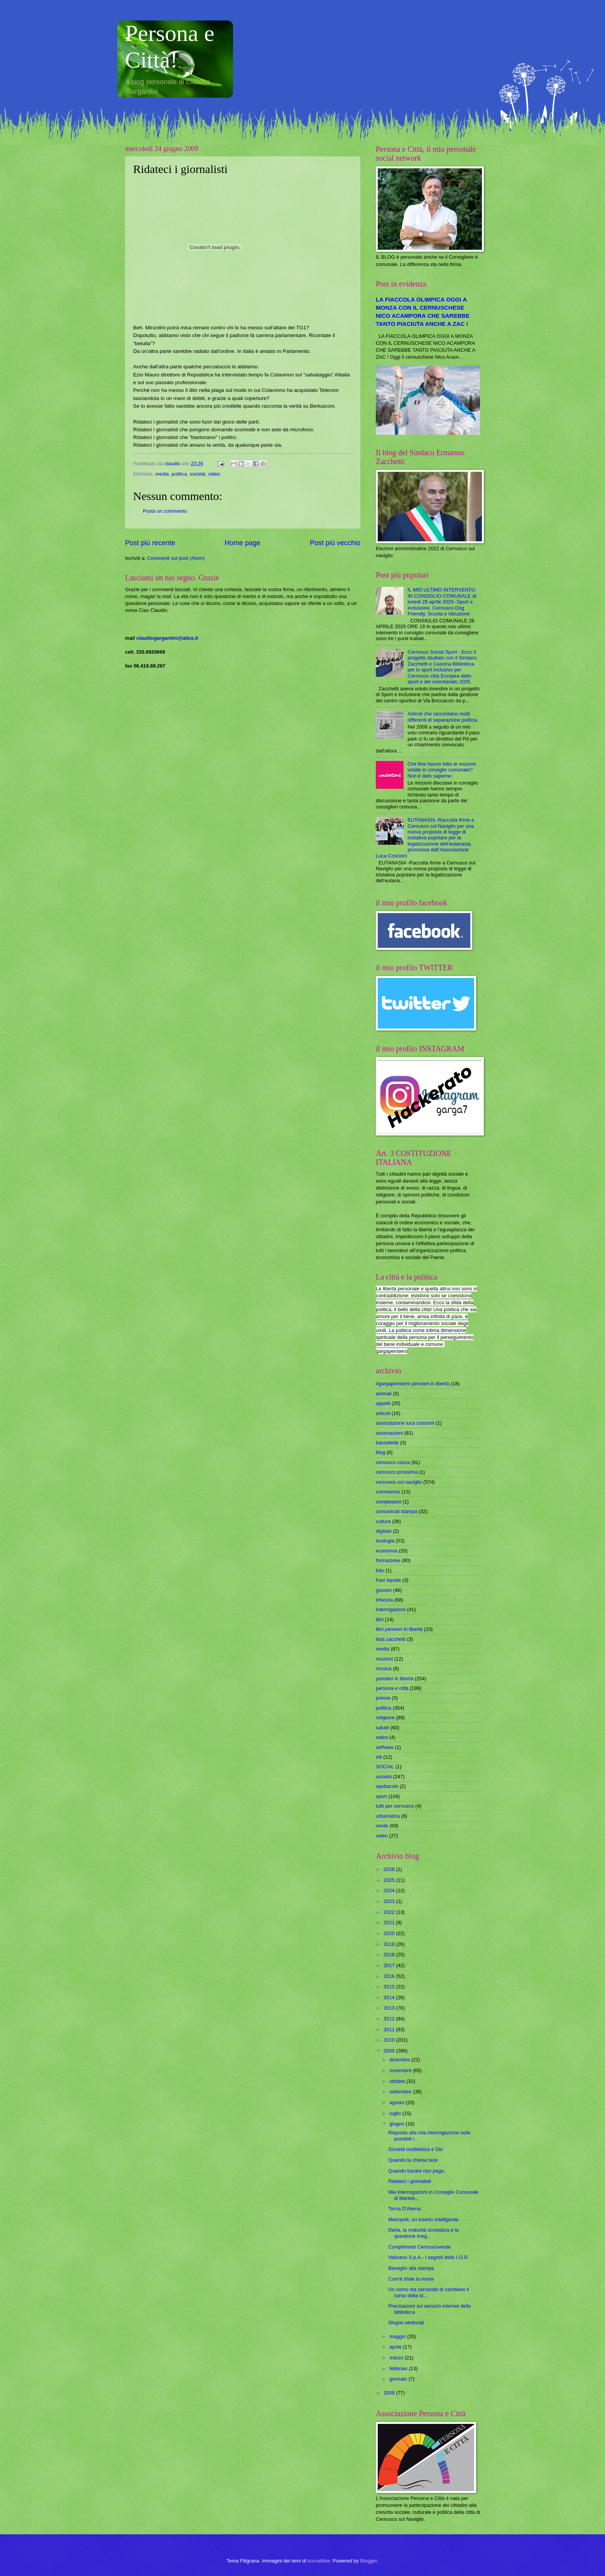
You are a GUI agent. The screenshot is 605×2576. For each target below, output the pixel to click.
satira (382, 1737)
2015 (390, 1987)
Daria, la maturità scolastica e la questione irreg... (423, 2233)
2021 (390, 1922)
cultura (383, 1521)
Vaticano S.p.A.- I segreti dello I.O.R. (428, 2257)
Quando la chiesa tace (413, 2160)
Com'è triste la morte (411, 2279)
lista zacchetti (391, 1639)
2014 (390, 1997)
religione (385, 1717)
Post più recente (150, 543)
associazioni (389, 1433)
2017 (390, 1965)
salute (382, 1727)
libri (380, 1619)
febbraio (399, 2368)
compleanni (388, 1502)
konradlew (319, 2561)
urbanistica (388, 1816)
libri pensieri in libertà (399, 1629)
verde (382, 1826)
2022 (390, 1912)
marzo (396, 2358)
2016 (390, 1976)
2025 (390, 1880)
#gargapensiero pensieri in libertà (412, 1383)
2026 (390, 1869)
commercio (388, 1492)
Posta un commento (165, 511)
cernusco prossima (396, 1472)
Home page (242, 543)
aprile (396, 2347)
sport (381, 1796)
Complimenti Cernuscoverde (419, 2247)
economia (386, 1551)
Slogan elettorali (406, 2322)
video (214, 474)
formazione (388, 1560)
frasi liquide (388, 1580)
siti (379, 1757)
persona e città (392, 1688)
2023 (390, 1901)
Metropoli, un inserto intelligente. (424, 2219)
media (162, 474)
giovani (384, 1590)
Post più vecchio (335, 543)
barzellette (387, 1443)
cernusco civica (393, 1462)
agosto (397, 2102)
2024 (390, 1890)
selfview (385, 1747)
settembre (401, 2092)
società (198, 474)
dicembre (400, 2059)
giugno (397, 2124)
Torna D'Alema (404, 2209)
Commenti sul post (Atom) (175, 558)
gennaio (398, 2379)
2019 (390, 1944)
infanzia (384, 1600)
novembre (401, 2070)
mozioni (384, 1659)
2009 (390, 2051)
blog (380, 1452)
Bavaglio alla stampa (411, 2268)
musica (384, 1668)
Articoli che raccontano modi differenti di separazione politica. (442, 716)
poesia (383, 1698)
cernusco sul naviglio (399, 1482)
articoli (383, 1413)
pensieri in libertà (394, 1678)
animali (384, 1393)
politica (179, 474)
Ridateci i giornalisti (409, 2181)
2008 (390, 2393)
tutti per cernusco (395, 1806)
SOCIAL (385, 1766)
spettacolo (387, 1786)
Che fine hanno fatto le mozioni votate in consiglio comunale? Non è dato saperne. (441, 770)
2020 (390, 1933)
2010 (390, 2040)
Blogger (368, 2561)
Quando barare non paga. (416, 2171)
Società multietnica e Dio (415, 2149)
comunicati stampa (396, 1511)
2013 (390, 2008)
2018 (390, 1954)
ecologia (385, 1541)
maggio (398, 2336)
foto (380, 1570)
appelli (383, 1403)
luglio (395, 2113)
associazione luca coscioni (405, 1423)
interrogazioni (391, 1609)
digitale (384, 1531)
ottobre (397, 2081)
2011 (390, 2029)
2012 (390, 2019)
